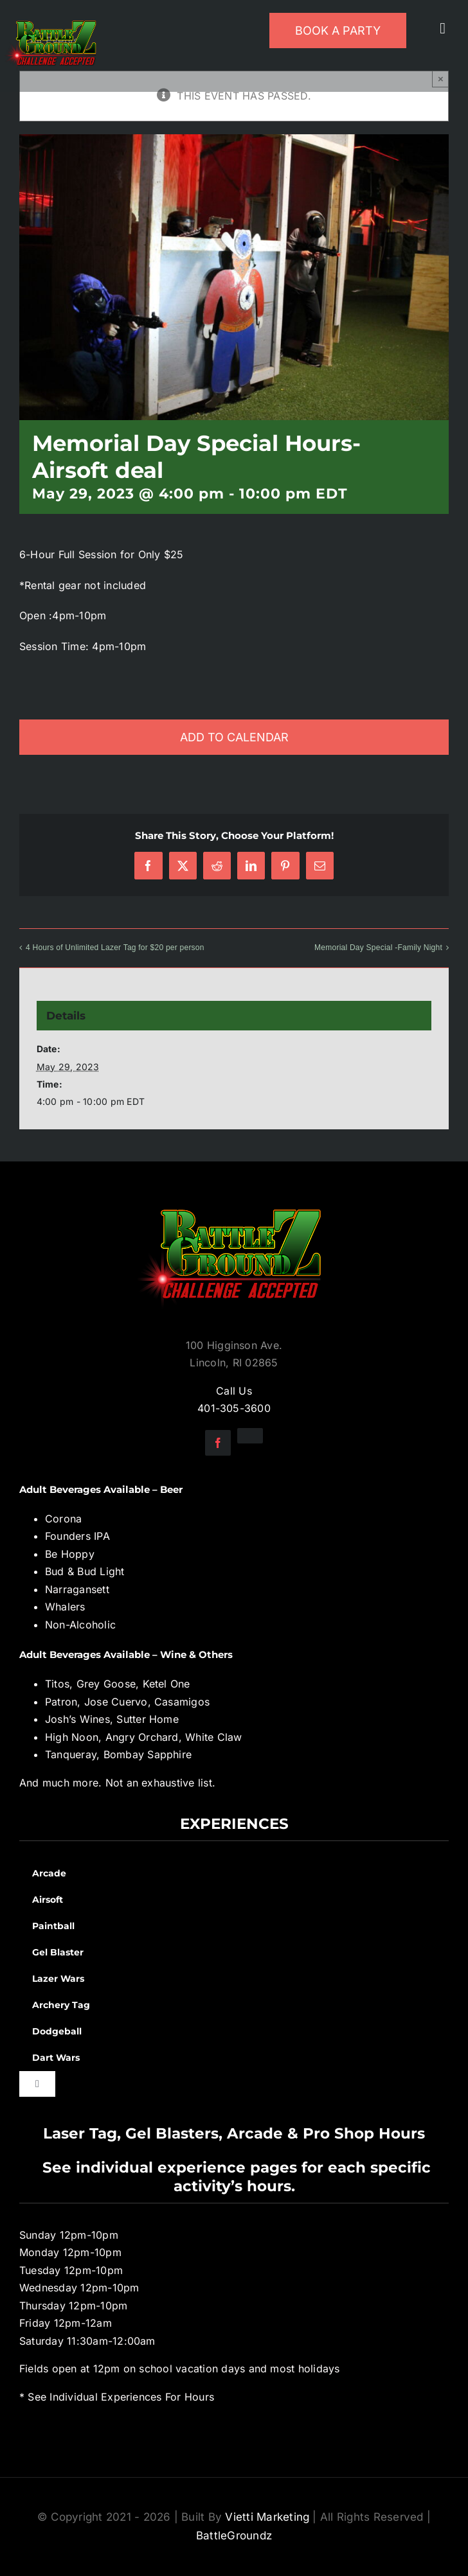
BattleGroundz (234, 2535)
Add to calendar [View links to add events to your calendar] (234, 737)
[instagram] (250, 1435)
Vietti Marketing (267, 2516)
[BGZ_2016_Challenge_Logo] (234, 1198)
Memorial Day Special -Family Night (378, 947)
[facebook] (218, 1443)
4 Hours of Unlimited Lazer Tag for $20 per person (115, 947)
